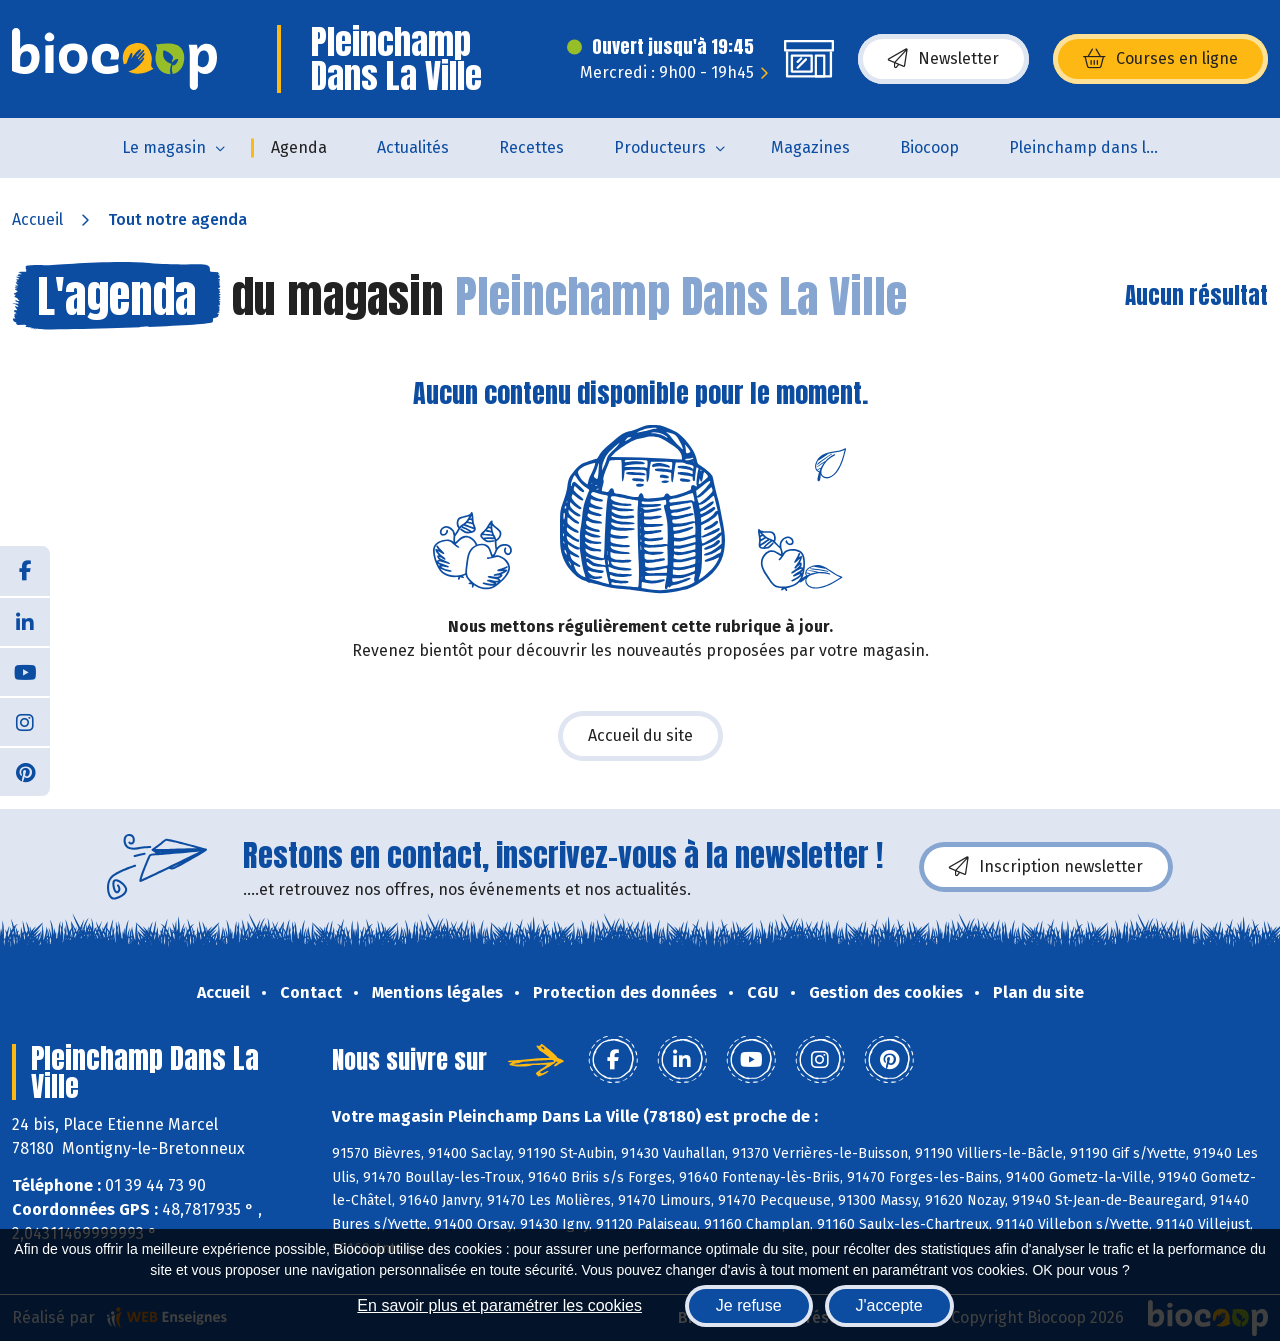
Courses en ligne (1160, 59)
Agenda (299, 147)
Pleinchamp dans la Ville (1096, 147)
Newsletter (943, 59)
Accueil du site (640, 735)
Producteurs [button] (660, 147)
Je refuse (749, 1305)
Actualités (413, 147)
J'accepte (889, 1305)
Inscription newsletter (1046, 867)
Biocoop (929, 147)
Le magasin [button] (164, 147)
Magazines (810, 147)
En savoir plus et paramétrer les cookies (499, 1305)
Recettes (531, 147)
